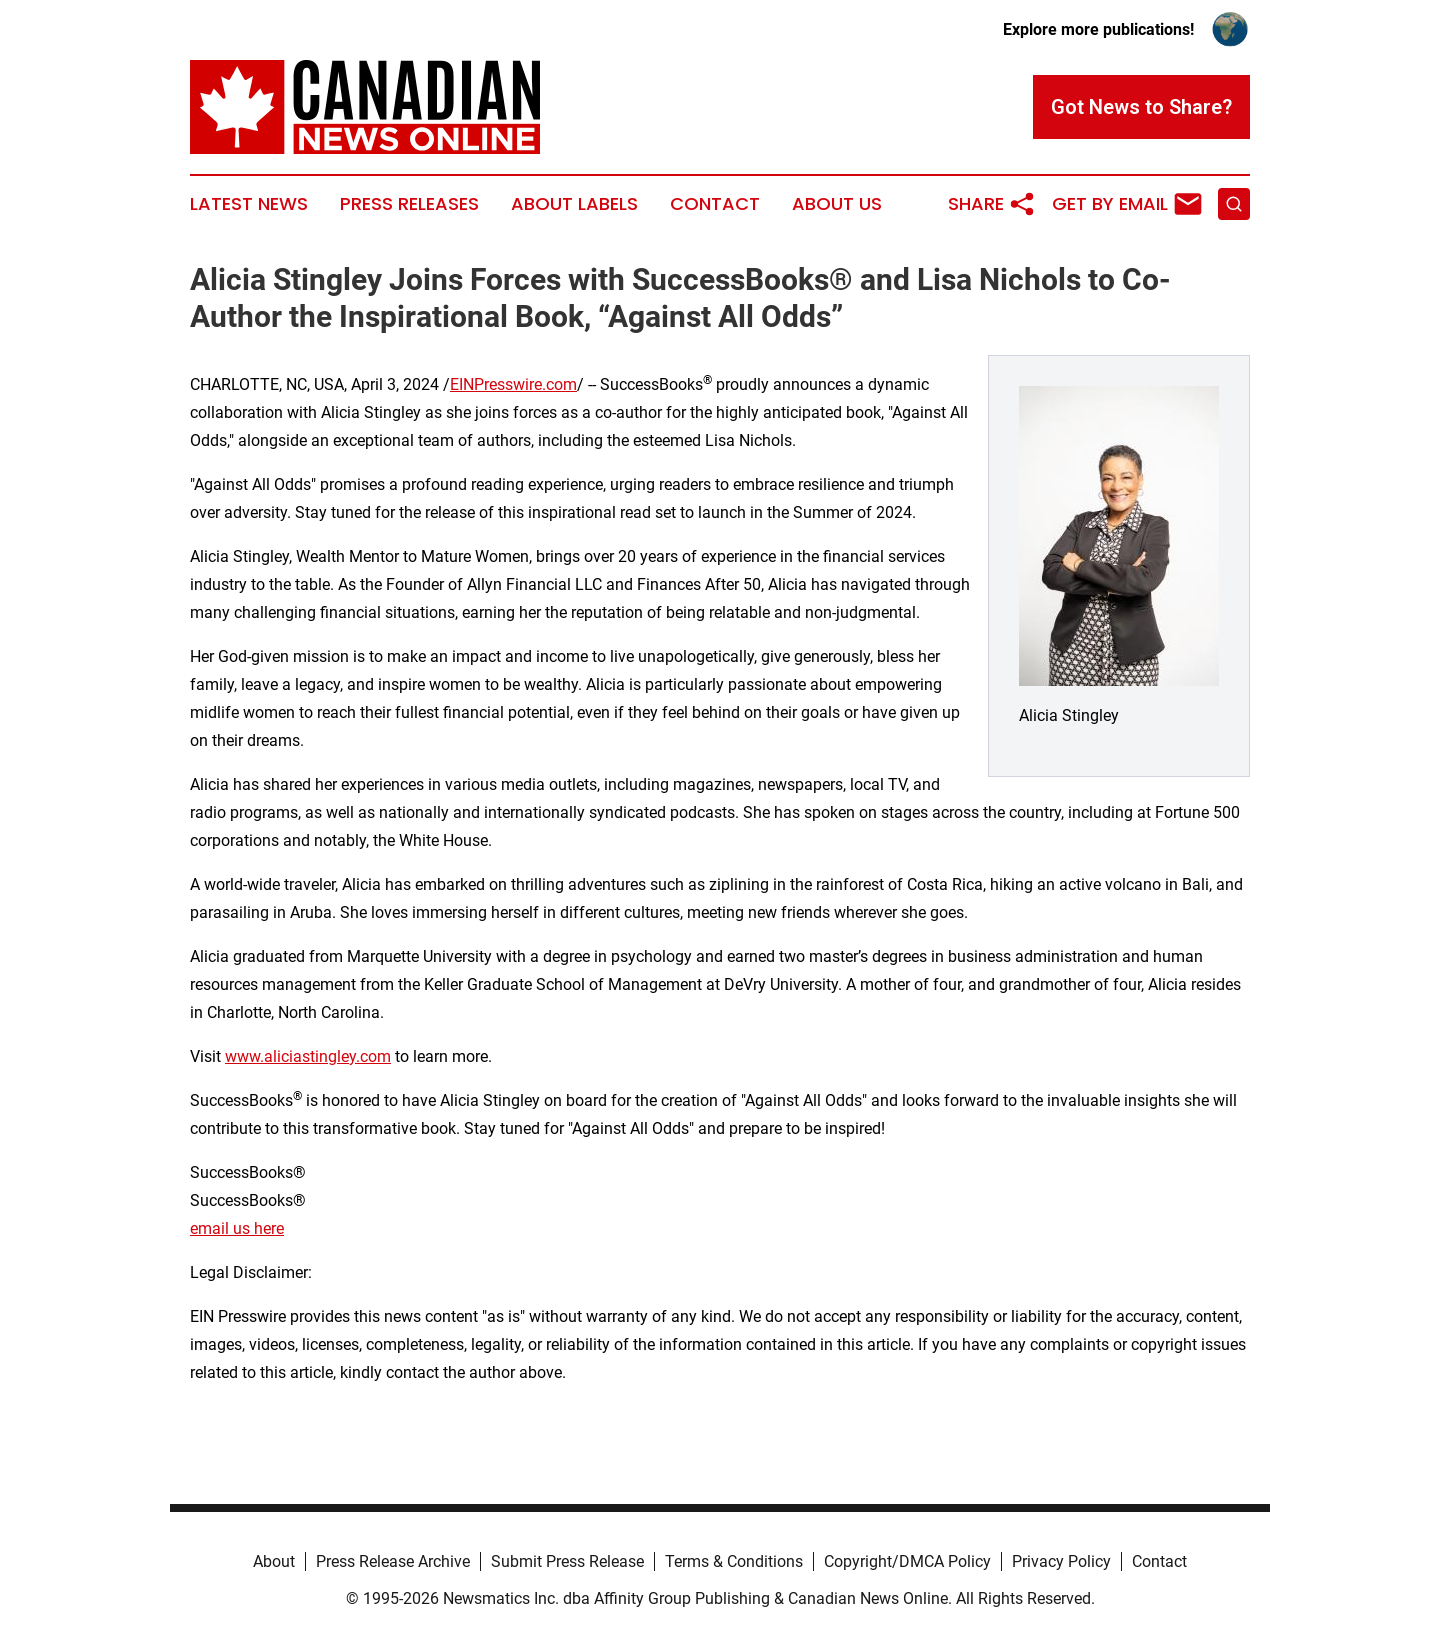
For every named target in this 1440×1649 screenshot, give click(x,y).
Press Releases (409, 204)
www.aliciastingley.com (308, 1056)
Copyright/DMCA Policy (907, 1561)
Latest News (249, 204)
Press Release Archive (393, 1561)
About (274, 1561)
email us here (237, 1228)
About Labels (574, 204)
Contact (715, 204)
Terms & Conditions (734, 1561)
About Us (837, 204)
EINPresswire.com (513, 384)
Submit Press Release (567, 1561)
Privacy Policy (1061, 1561)
